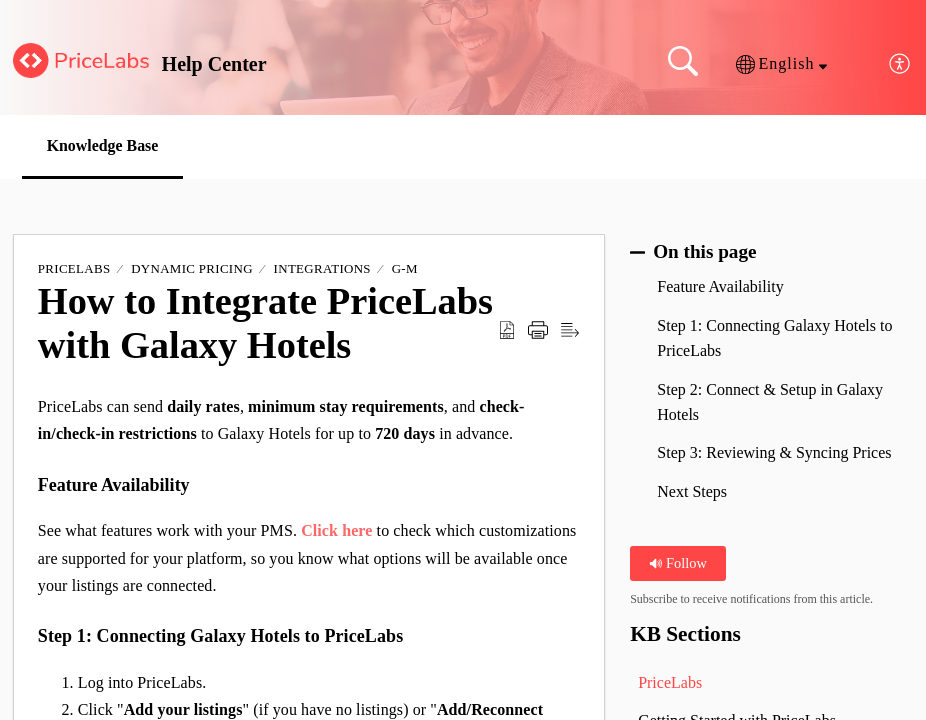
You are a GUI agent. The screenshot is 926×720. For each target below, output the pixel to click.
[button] (781, 64)
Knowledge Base (104, 145)
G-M (405, 269)
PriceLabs (74, 269)
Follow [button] (677, 563)
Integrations (322, 269)
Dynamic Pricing (192, 269)
